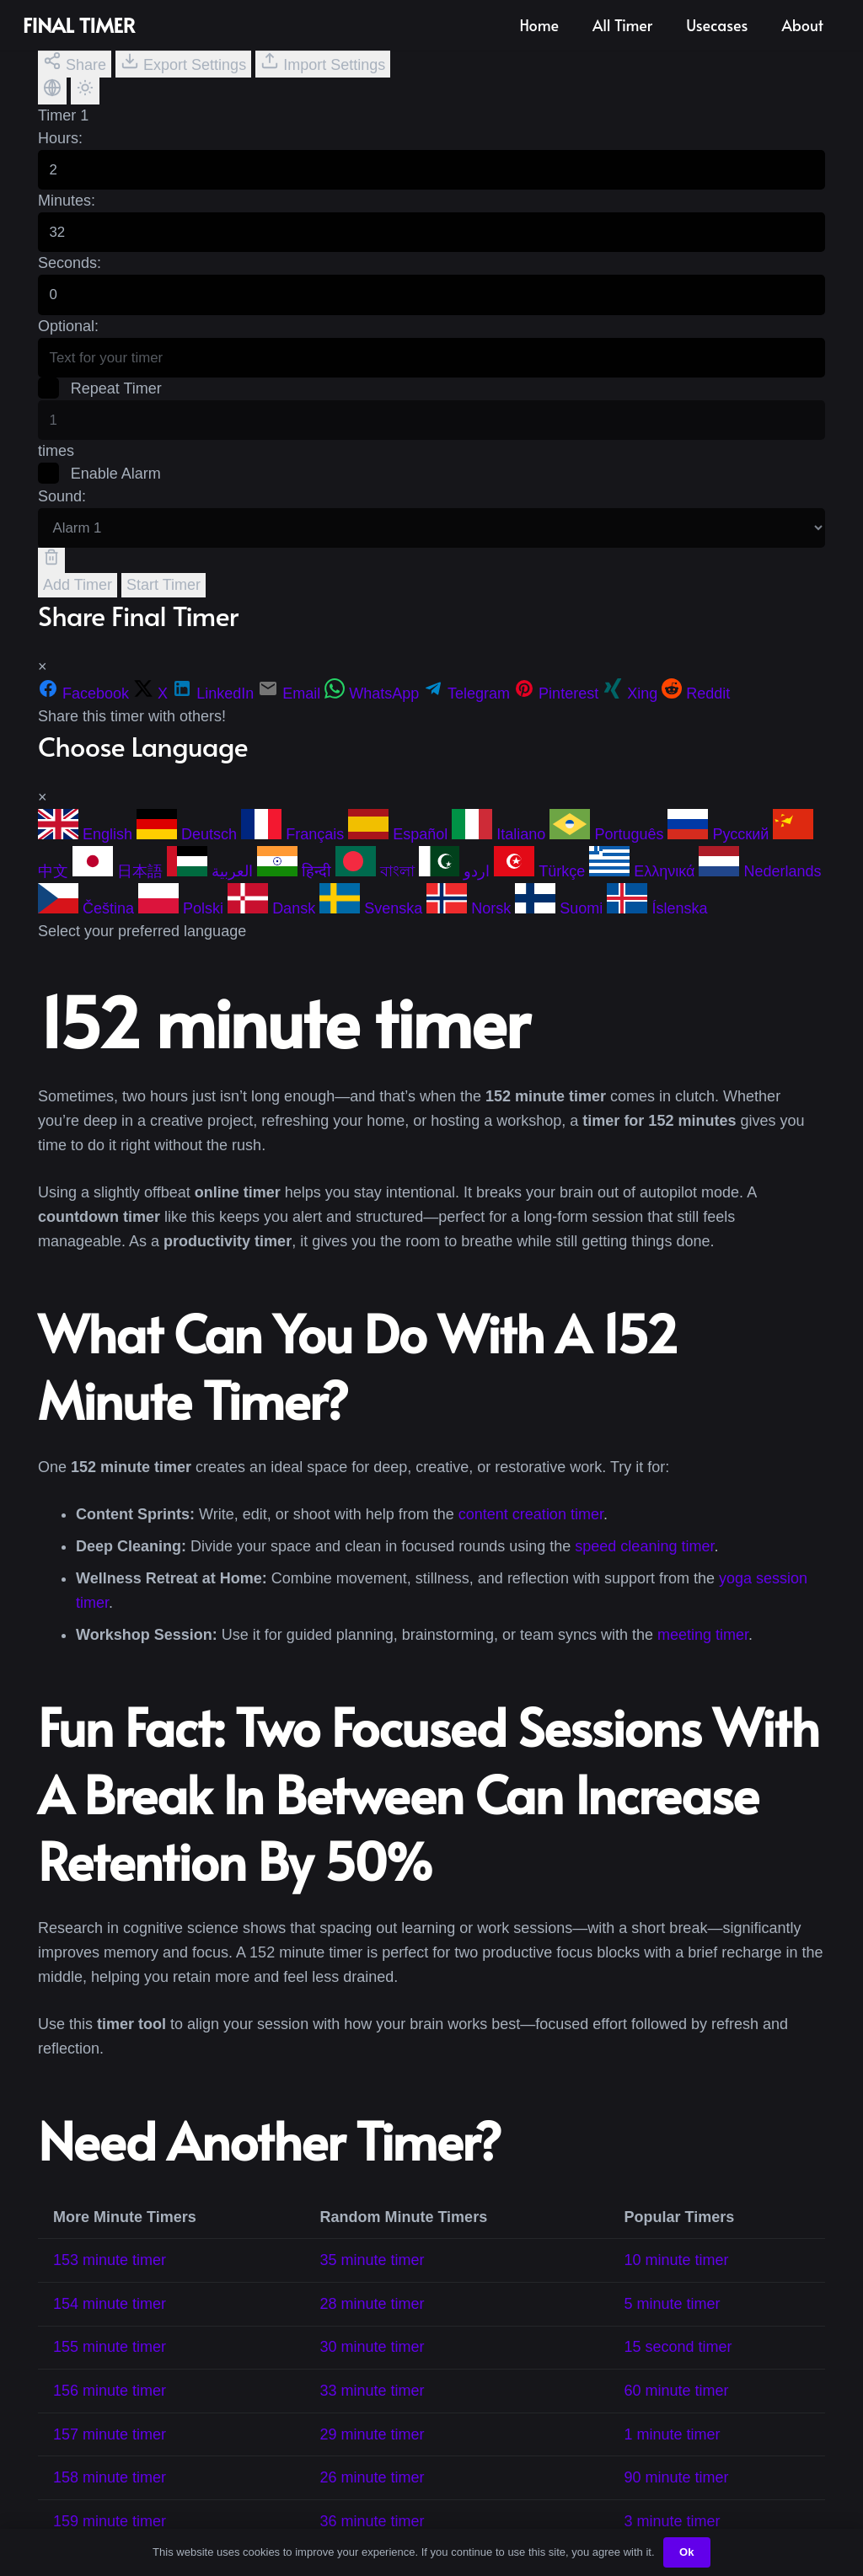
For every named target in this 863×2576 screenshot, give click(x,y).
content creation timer (530, 1531)
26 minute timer (371, 2494)
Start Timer (163, 600)
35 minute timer (371, 2276)
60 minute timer (676, 2406)
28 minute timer (371, 2319)
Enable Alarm (100, 487)
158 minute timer (109, 2494)
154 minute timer (109, 2319)
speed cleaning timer (644, 1563)
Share (74, 62)
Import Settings (322, 62)
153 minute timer (109, 2276)
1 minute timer (672, 2450)
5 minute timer (672, 2319)
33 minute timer (371, 2406)
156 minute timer (109, 2406)
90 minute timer (676, 2494)
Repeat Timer (100, 399)
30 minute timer (371, 2363)
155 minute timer (109, 2363)
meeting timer (702, 1651)
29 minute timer (371, 2450)
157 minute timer (109, 2450)
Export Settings (183, 62)
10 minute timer (676, 2276)
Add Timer (77, 600)
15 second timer (678, 2363)
